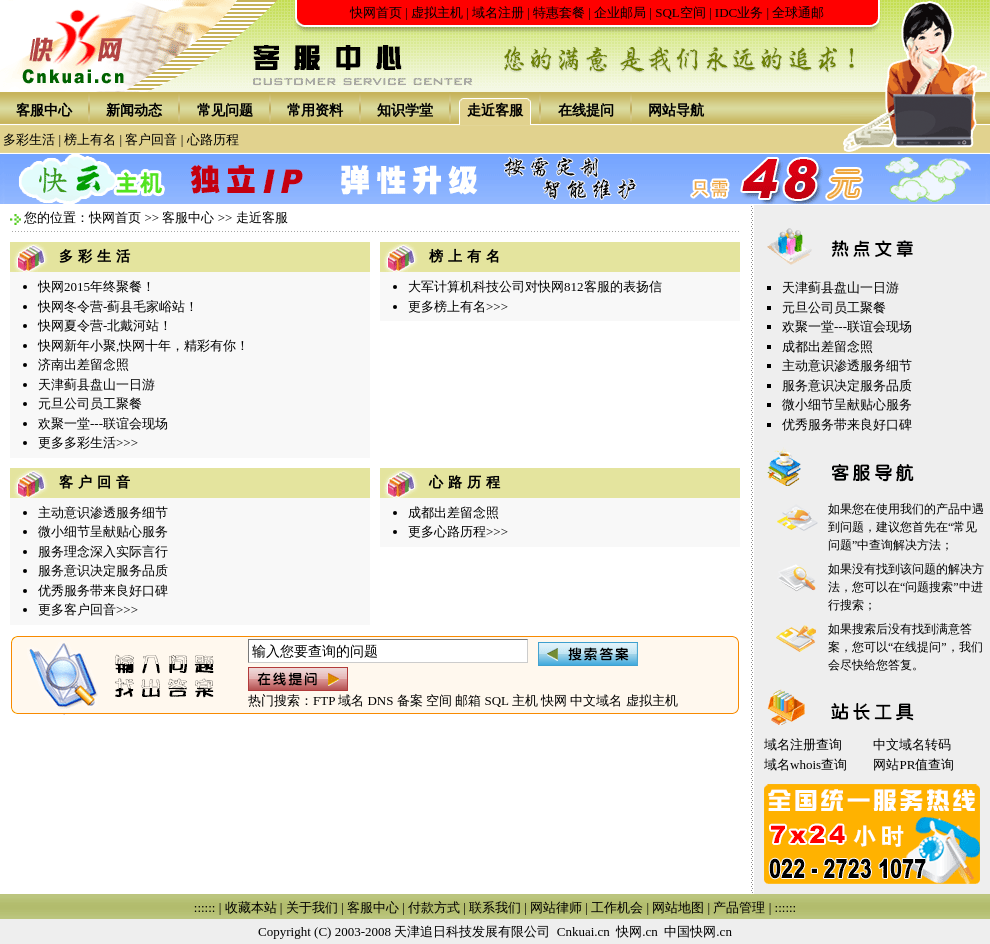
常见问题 (225, 110)
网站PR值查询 (913, 764)
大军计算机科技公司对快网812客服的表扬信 (535, 286)
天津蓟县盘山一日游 (96, 384)
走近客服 (495, 110)
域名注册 (498, 12)
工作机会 (617, 907)
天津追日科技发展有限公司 (472, 931)
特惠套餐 (559, 12)
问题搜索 (929, 587)
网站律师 (556, 907)
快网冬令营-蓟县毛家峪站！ (118, 306)
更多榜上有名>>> (458, 306)
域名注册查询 (803, 744)
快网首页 (376, 12)
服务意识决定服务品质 (103, 570)
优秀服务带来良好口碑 (103, 590)
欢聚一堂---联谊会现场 (103, 423)
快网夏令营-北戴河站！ (105, 325)
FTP (324, 700)
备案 (410, 700)
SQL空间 (680, 12)
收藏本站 (251, 907)
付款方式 (434, 907)
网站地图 (678, 907)
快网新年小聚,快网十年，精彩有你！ (143, 345)
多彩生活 (29, 139)
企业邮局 (620, 12)
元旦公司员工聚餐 (90, 403)
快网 (554, 700)
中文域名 (596, 700)
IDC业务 (739, 12)
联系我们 (495, 907)
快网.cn (637, 931)
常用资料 (315, 110)
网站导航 (676, 110)
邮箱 (468, 700)
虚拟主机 (437, 12)
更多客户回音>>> (88, 609)
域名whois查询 (805, 764)
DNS (380, 700)
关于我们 (312, 907)
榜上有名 (90, 139)
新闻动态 (134, 110)
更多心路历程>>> (458, 531)
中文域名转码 (912, 744)
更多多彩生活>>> (88, 442)
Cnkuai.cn (583, 931)
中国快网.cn (698, 931)
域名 (351, 700)
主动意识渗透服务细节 (103, 512)
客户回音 (151, 139)
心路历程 (213, 139)
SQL (496, 700)
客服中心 (44, 110)
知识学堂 (405, 110)
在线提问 (586, 110)
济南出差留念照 (83, 364)
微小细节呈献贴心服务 (103, 531)
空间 (439, 700)
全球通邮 (798, 12)
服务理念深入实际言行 (103, 551)
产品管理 (739, 907)
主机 (525, 700)
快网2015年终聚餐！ (96, 286)
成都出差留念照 (453, 512)
